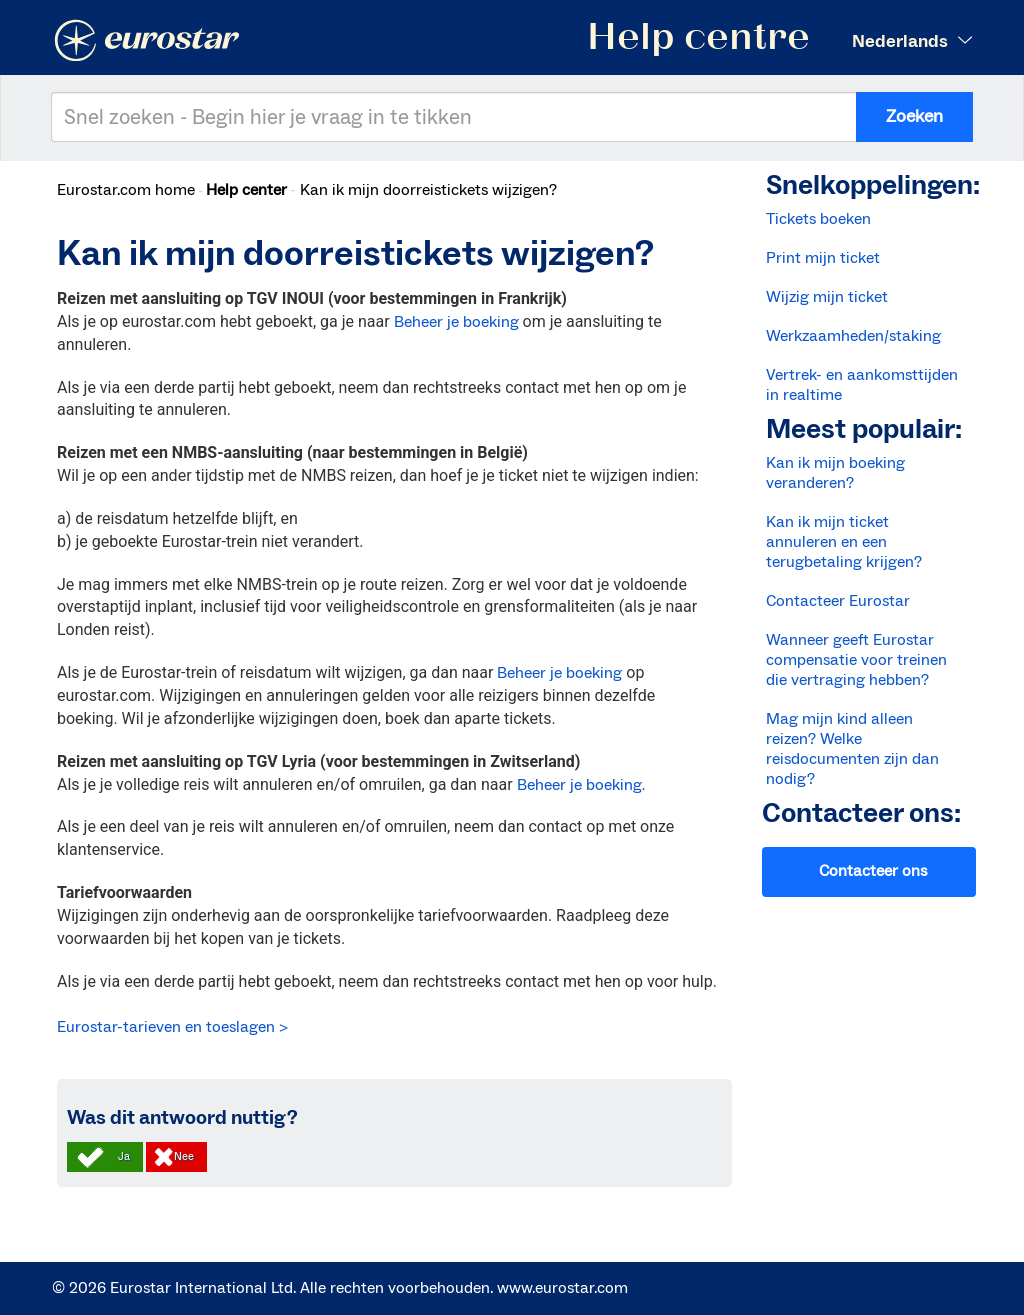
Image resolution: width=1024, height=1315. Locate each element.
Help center (246, 190)
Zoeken (914, 116)
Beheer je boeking (456, 322)
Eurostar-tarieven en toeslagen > (172, 1027)
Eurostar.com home (126, 190)
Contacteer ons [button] (873, 871)
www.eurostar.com (562, 1288)
